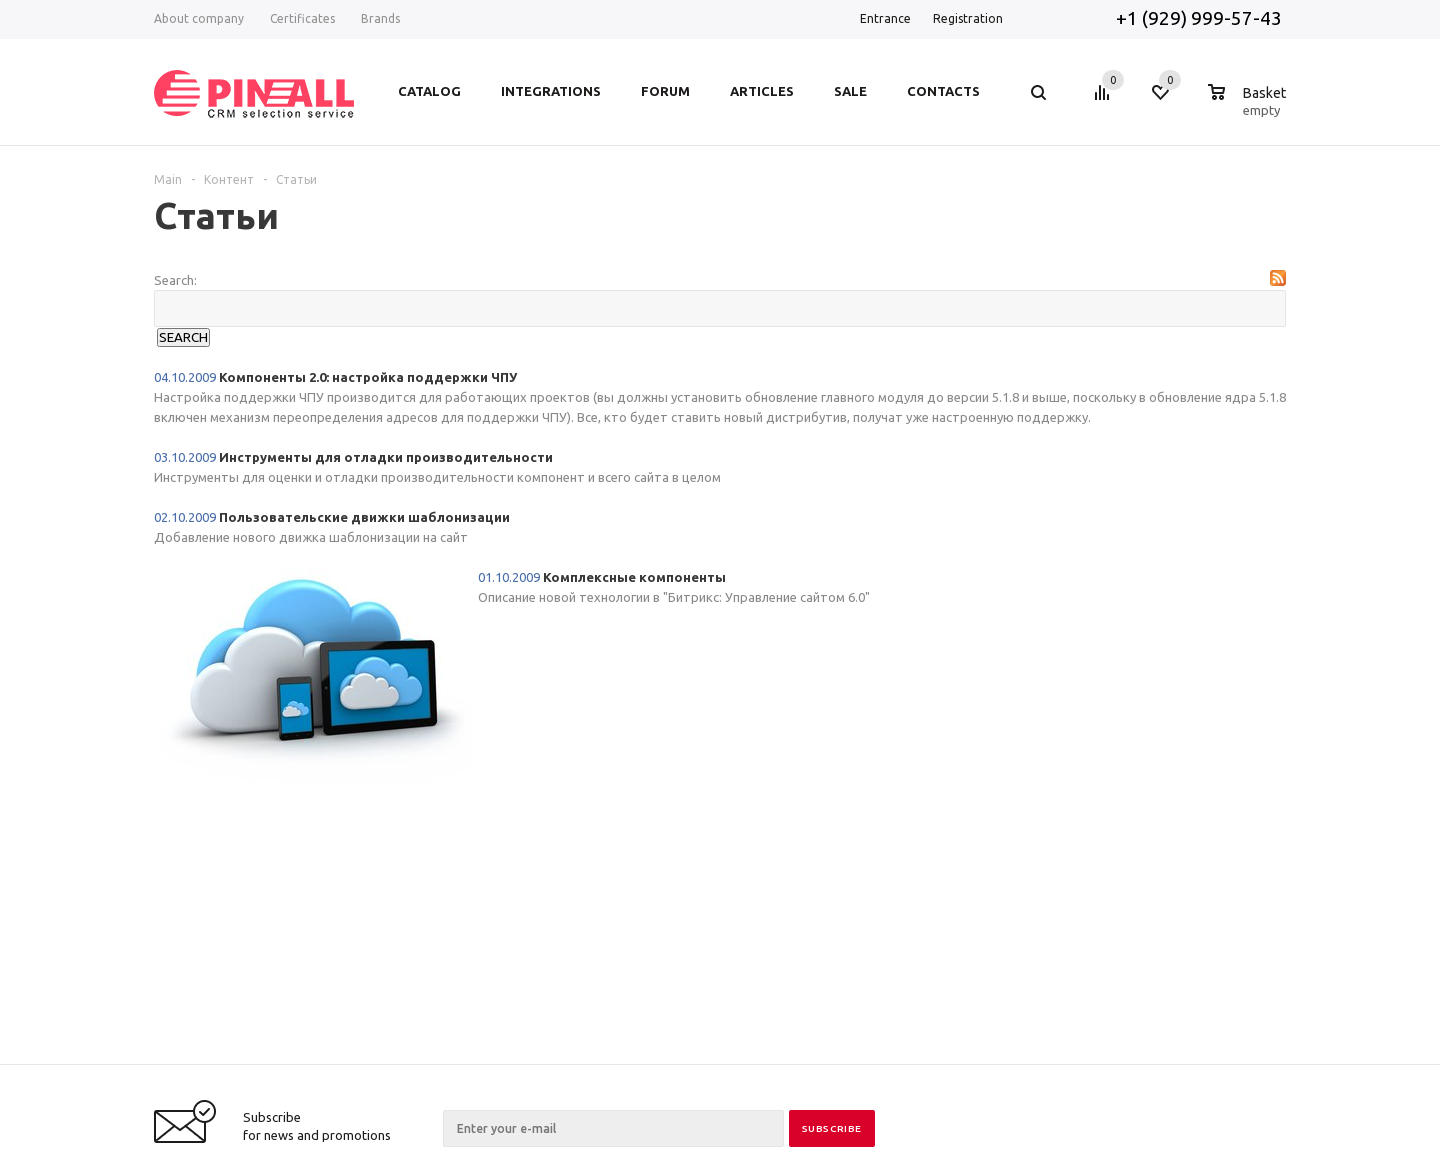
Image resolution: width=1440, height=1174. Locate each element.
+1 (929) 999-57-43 (1201, 18)
